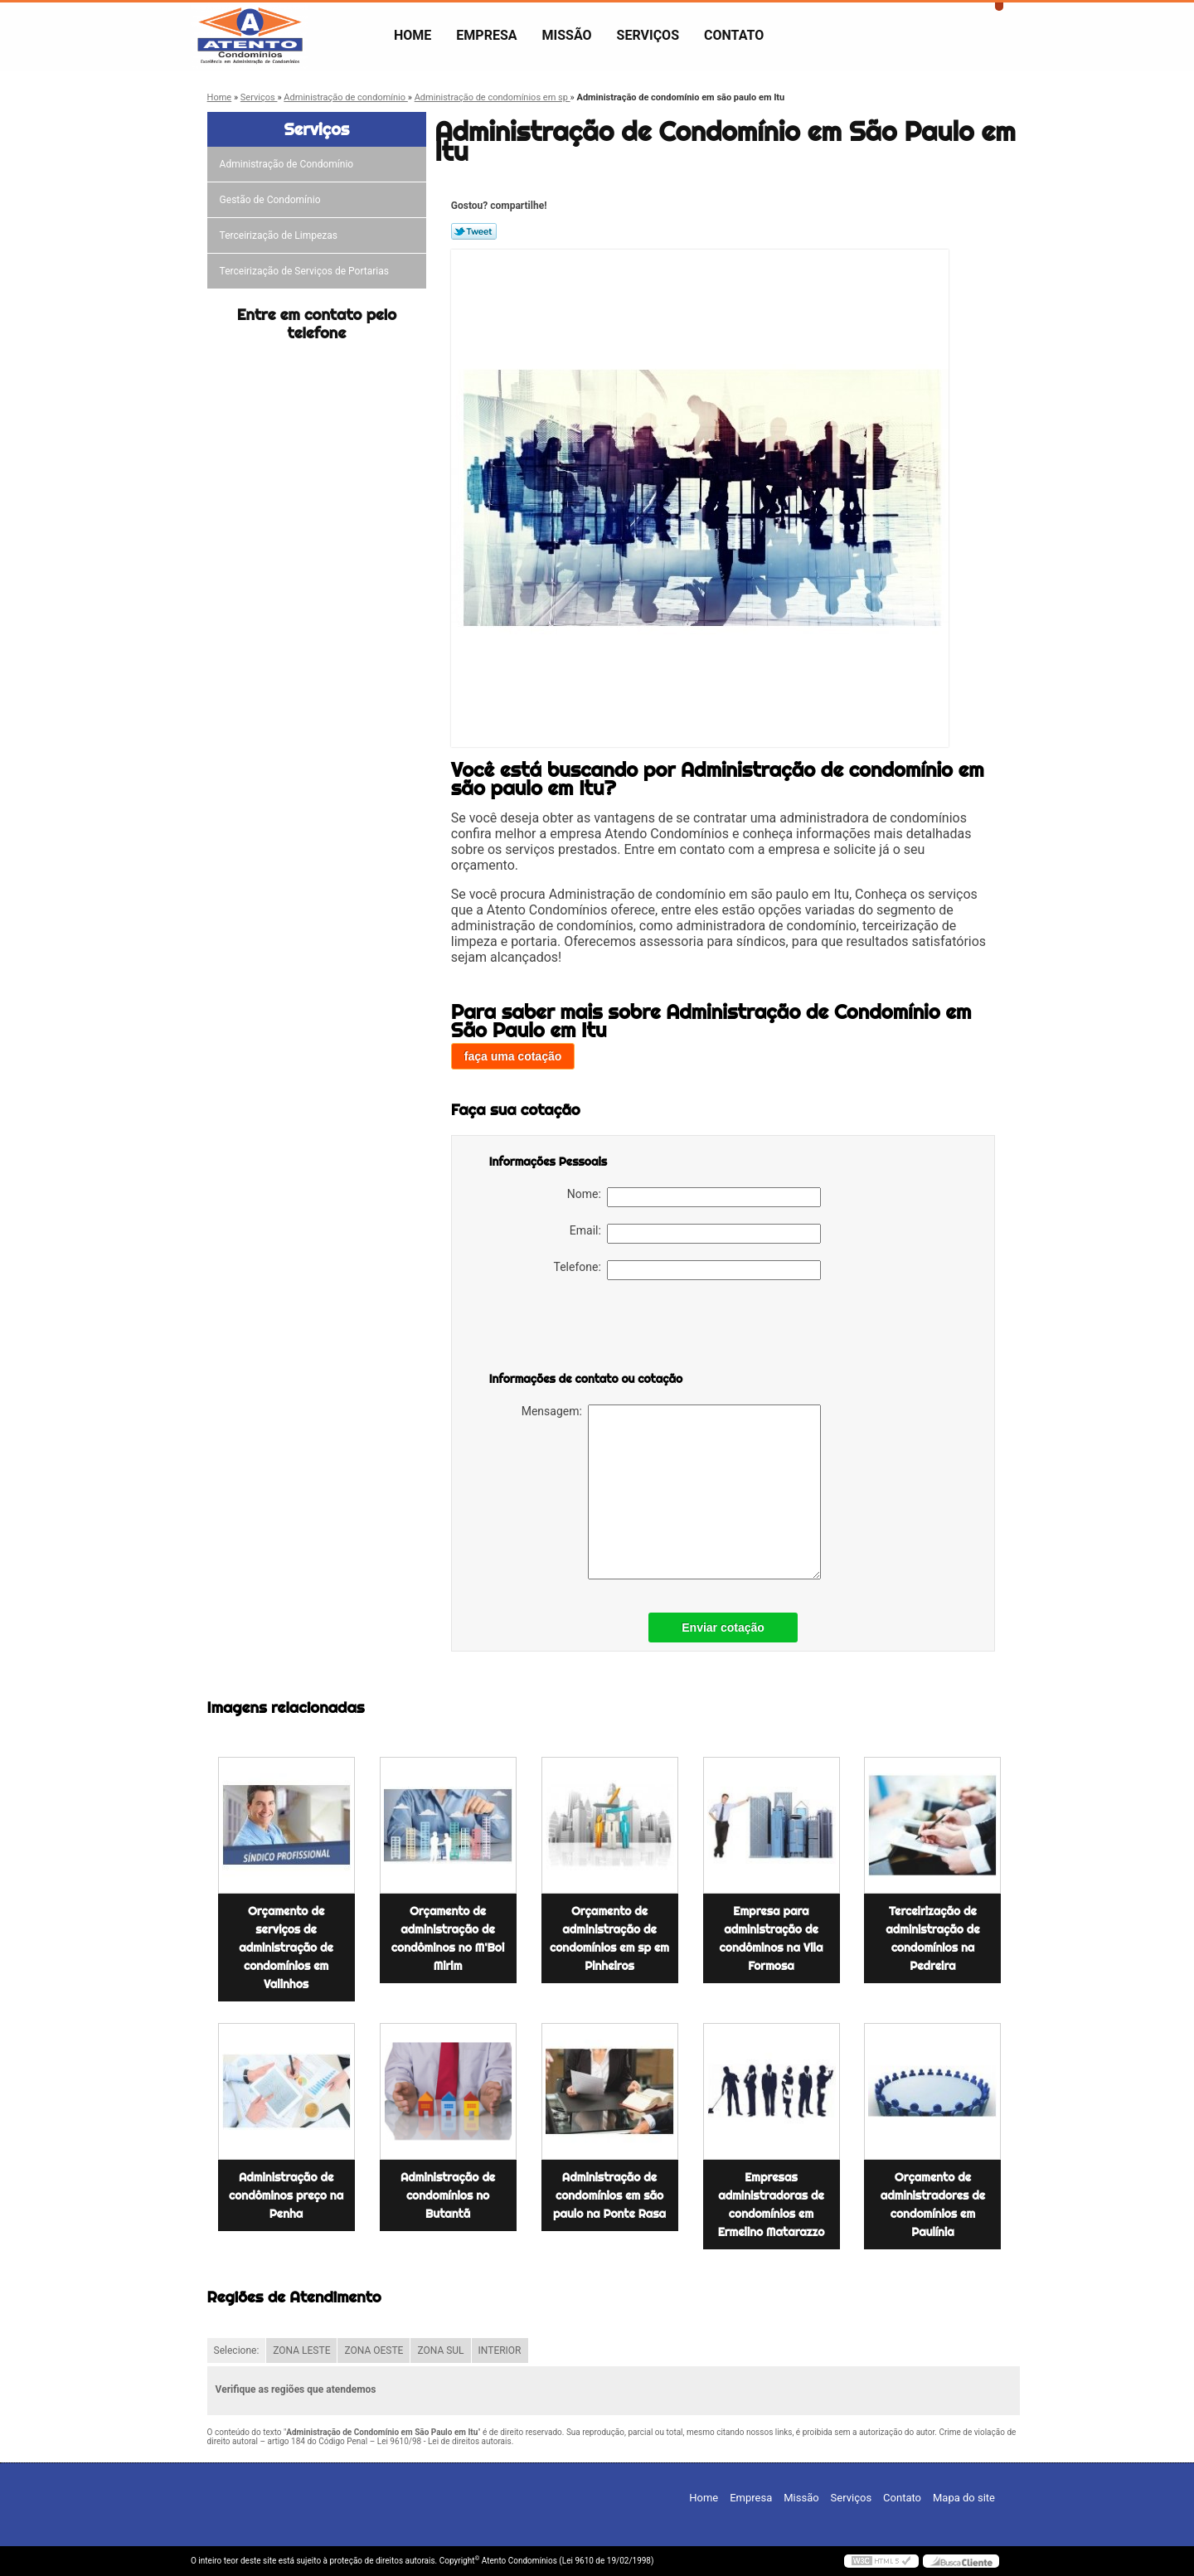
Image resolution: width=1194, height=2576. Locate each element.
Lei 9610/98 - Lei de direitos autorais (444, 2441)
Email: (695, 1234)
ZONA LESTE (301, 2350)
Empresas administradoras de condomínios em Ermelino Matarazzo (771, 2204)
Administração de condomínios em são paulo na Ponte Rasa (609, 2195)
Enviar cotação (723, 1627)
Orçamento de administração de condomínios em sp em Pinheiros (609, 1938)
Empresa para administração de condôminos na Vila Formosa (771, 1938)
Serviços (648, 35)
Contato (734, 35)
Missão (567, 35)
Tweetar (474, 231)
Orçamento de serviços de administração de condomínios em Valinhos (285, 1947)
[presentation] (594, 1329)
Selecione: (237, 2350)
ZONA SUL (440, 2350)
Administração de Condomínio (288, 164)
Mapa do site (964, 2497)
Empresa (486, 35)
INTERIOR (500, 2350)
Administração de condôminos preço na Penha (286, 2195)
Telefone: (687, 1270)
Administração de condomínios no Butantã (447, 2195)
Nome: (694, 1197)
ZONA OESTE (373, 2350)
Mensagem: (671, 1491)
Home (412, 35)
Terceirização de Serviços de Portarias (305, 271)
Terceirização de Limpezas (280, 235)
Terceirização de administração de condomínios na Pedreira (932, 1938)
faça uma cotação (513, 1056)
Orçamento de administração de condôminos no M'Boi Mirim (447, 1938)
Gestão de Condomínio (271, 200)
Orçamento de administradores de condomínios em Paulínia (933, 2204)
